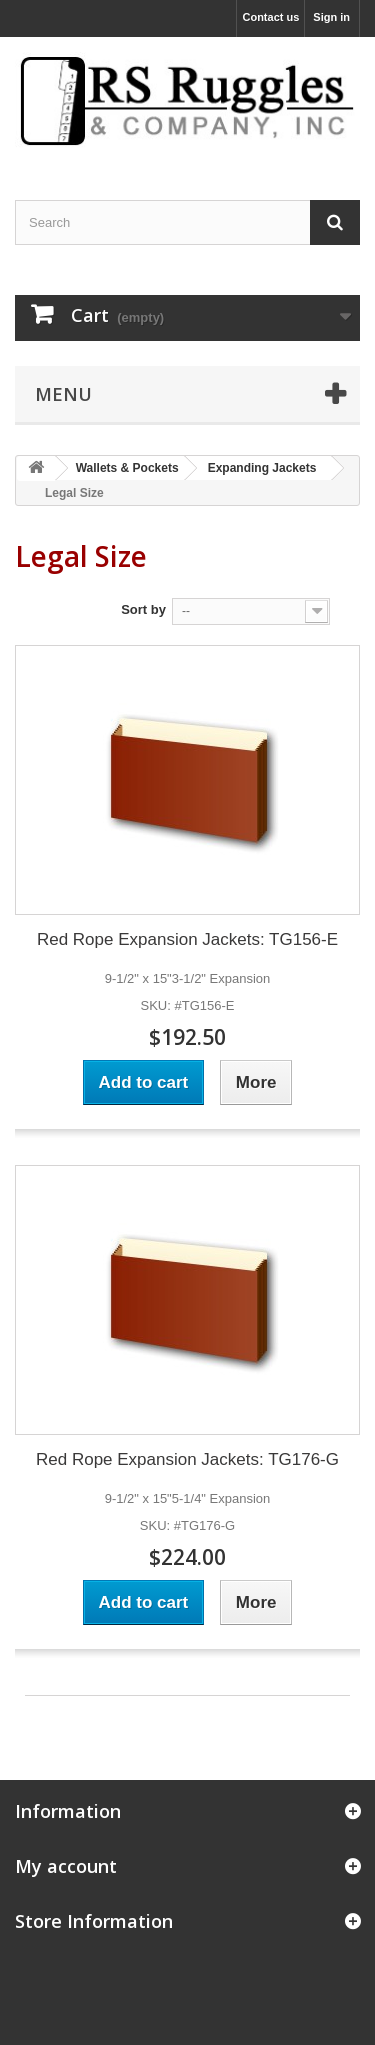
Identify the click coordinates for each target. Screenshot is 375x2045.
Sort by (143, 609)
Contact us (270, 17)
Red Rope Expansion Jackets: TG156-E (187, 939)
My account (66, 1866)
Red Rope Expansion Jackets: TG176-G (187, 1459)
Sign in (331, 17)
